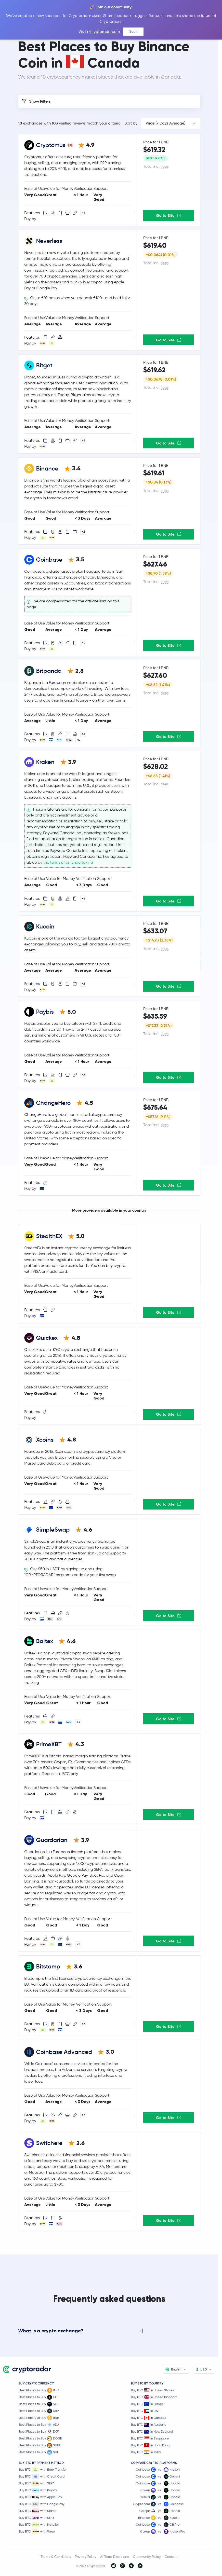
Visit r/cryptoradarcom (99, 31)
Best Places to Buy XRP (39, 2411)
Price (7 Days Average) (165, 123)
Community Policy (147, 2556)
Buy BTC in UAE (145, 2411)
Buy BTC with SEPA (36, 2483)
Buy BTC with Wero (37, 2531)
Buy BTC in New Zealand (152, 2431)
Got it (133, 31)
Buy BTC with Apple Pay (40, 2497)
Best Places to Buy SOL (39, 2404)
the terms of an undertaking (68, 862)
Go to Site (168, 215)
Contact (171, 2556)
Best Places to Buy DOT (39, 2431)
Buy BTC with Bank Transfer (43, 2469)
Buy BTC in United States (152, 2390)
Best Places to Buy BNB (39, 2417)
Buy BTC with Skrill (36, 2517)
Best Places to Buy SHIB (39, 2445)
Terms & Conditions (56, 2556)
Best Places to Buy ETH (39, 2397)
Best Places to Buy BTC (39, 2390)
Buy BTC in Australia (148, 2425)
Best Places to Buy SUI (38, 2452)
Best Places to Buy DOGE (40, 2438)
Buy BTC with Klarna (37, 2510)
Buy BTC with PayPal (38, 2490)
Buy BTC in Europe (147, 2404)
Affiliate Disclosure (114, 2556)
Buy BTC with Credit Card (42, 2476)
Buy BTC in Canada (148, 2418)
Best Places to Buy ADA (39, 2424)
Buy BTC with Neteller (39, 2524)
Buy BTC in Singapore (150, 2438)
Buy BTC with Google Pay (42, 2504)
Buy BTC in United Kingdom (154, 2397)
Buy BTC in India (146, 2452)
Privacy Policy (85, 2556)
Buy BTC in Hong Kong (150, 2445)
